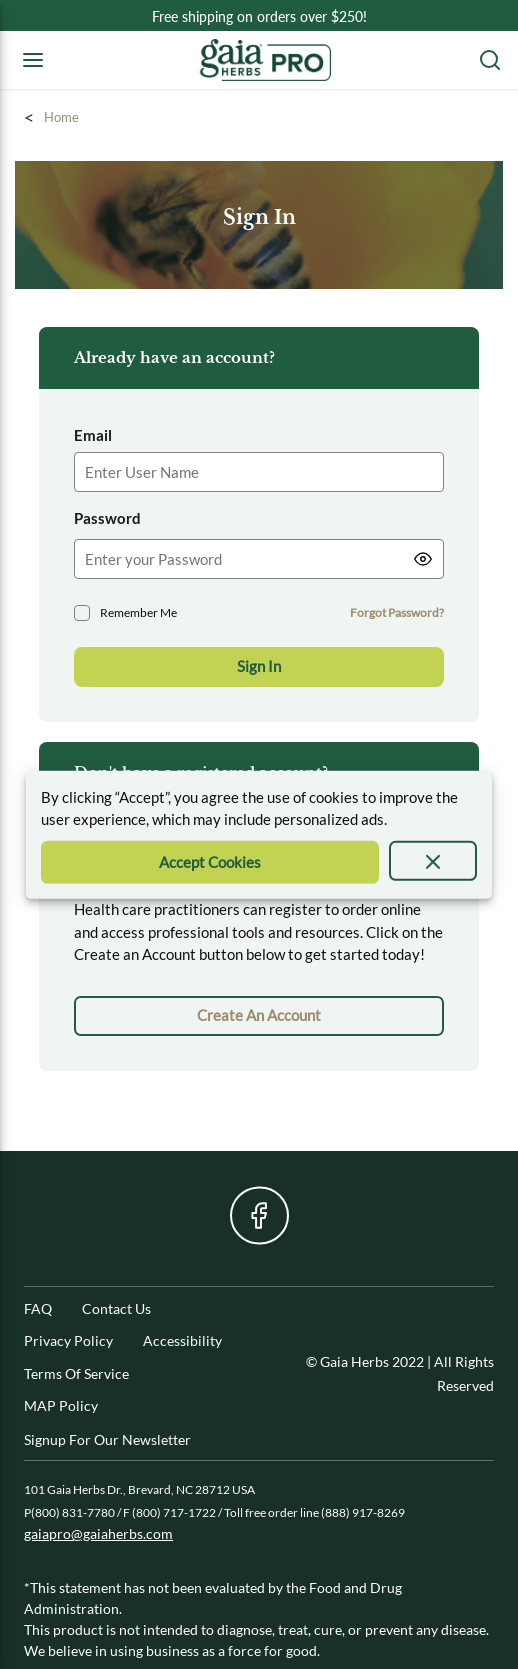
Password (107, 518)
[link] (259, 1016)
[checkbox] (82, 613)
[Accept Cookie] (210, 861)
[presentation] (433, 860)
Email (93, 435)
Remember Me (138, 612)
